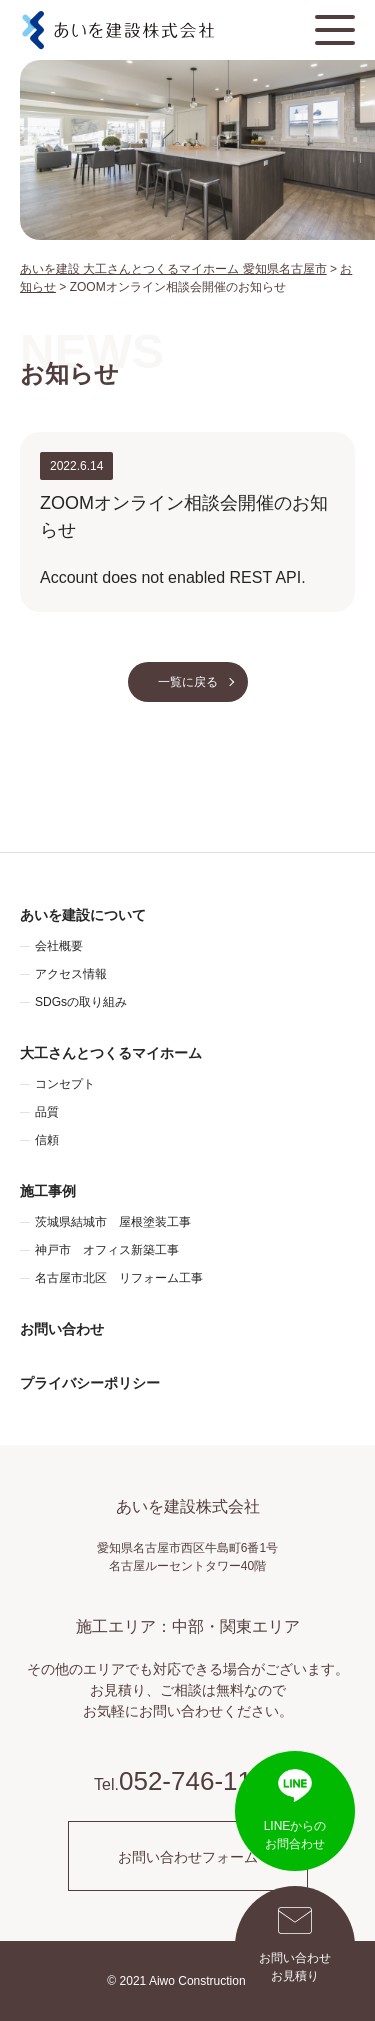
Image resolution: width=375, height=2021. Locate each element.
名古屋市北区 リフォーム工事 (119, 1278)
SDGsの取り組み (81, 1002)
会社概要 (59, 946)
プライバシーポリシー (90, 1383)
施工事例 (48, 1191)
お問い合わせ (62, 1329)
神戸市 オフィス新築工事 (107, 1250)
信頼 (47, 1140)
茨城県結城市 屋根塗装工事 (113, 1222)
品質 (47, 1112)
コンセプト (65, 1084)
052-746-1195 (200, 1781)
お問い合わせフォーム (188, 1857)
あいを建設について (83, 915)
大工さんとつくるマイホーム (111, 1053)
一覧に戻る (188, 682)
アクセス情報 (71, 974)
